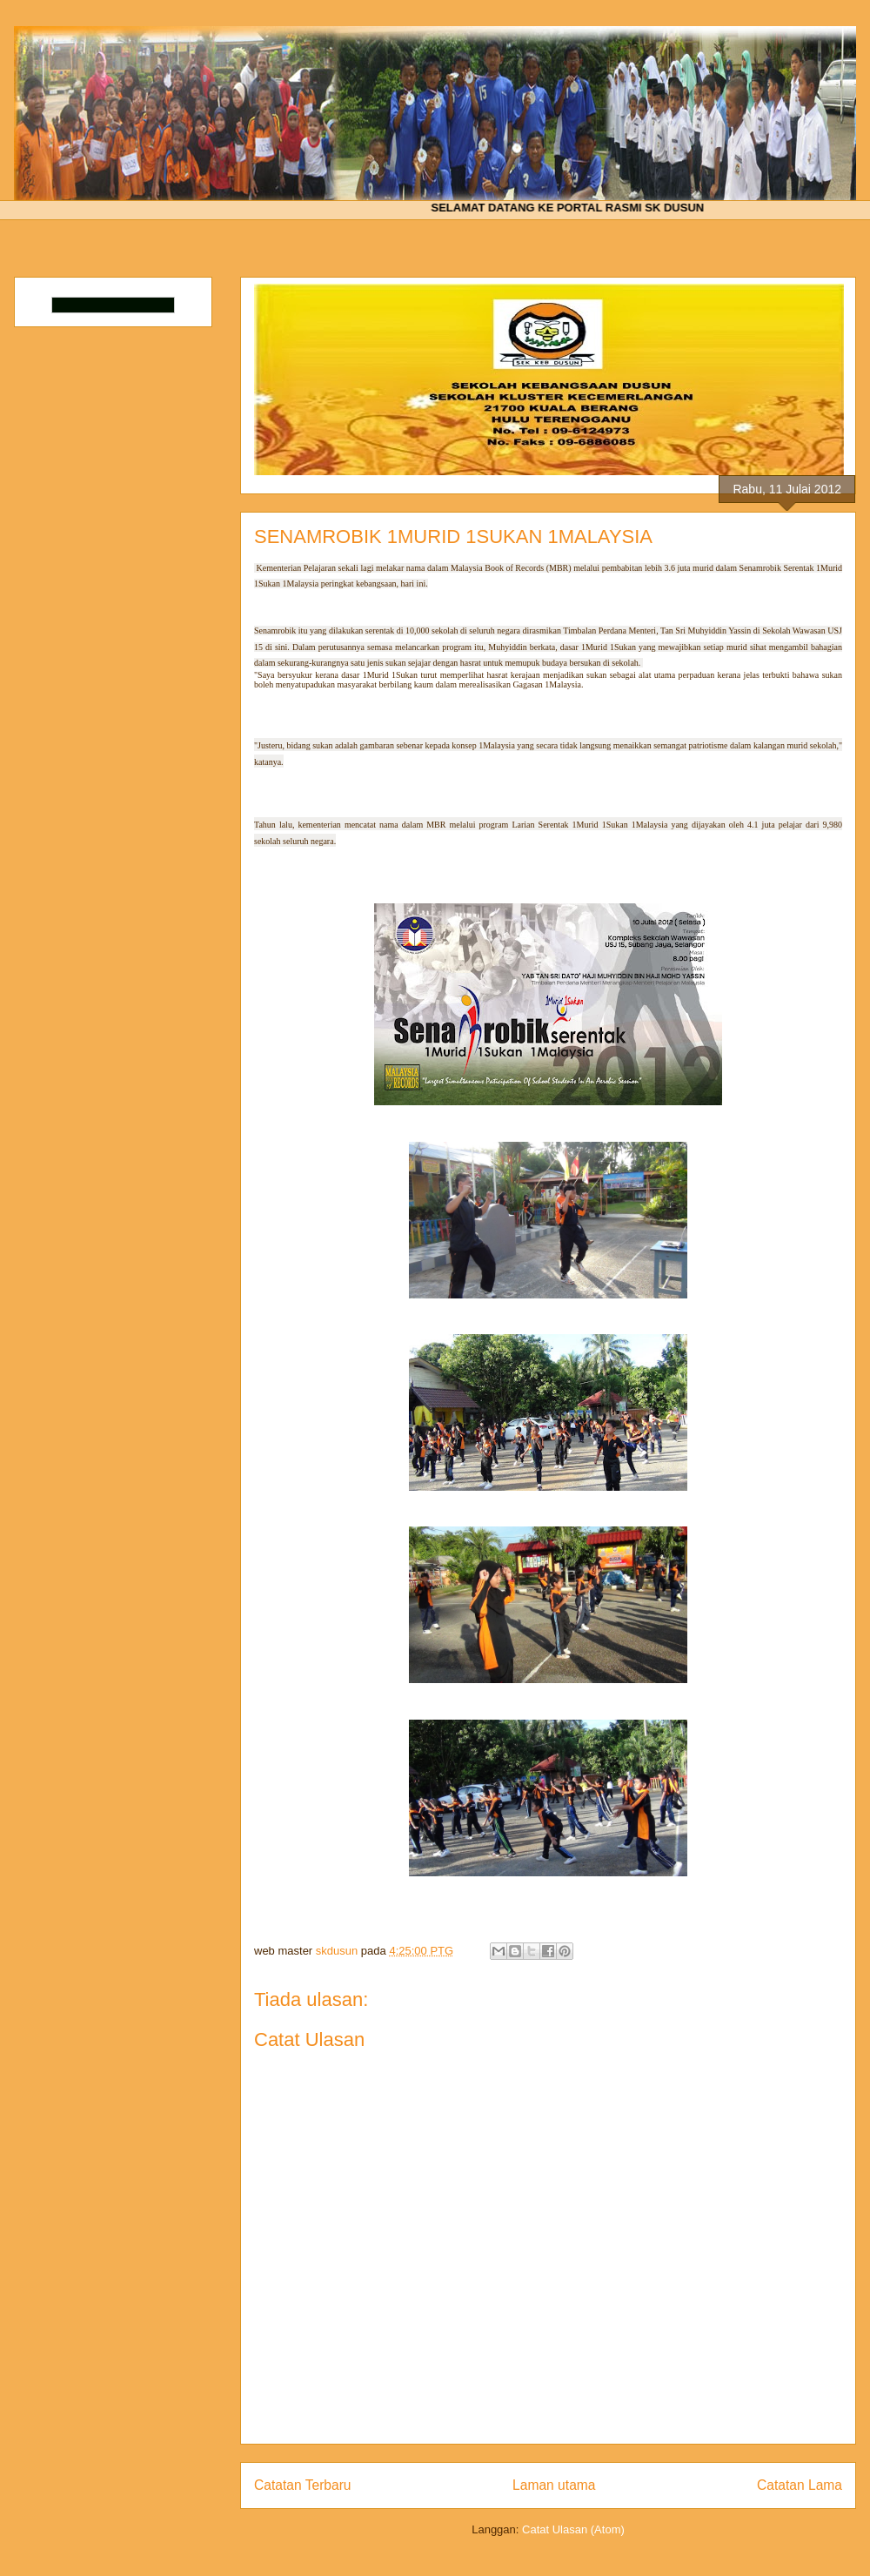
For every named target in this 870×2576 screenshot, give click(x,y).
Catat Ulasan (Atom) (573, 2529)
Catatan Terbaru (302, 2485)
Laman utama (553, 2485)
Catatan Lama (799, 2485)
